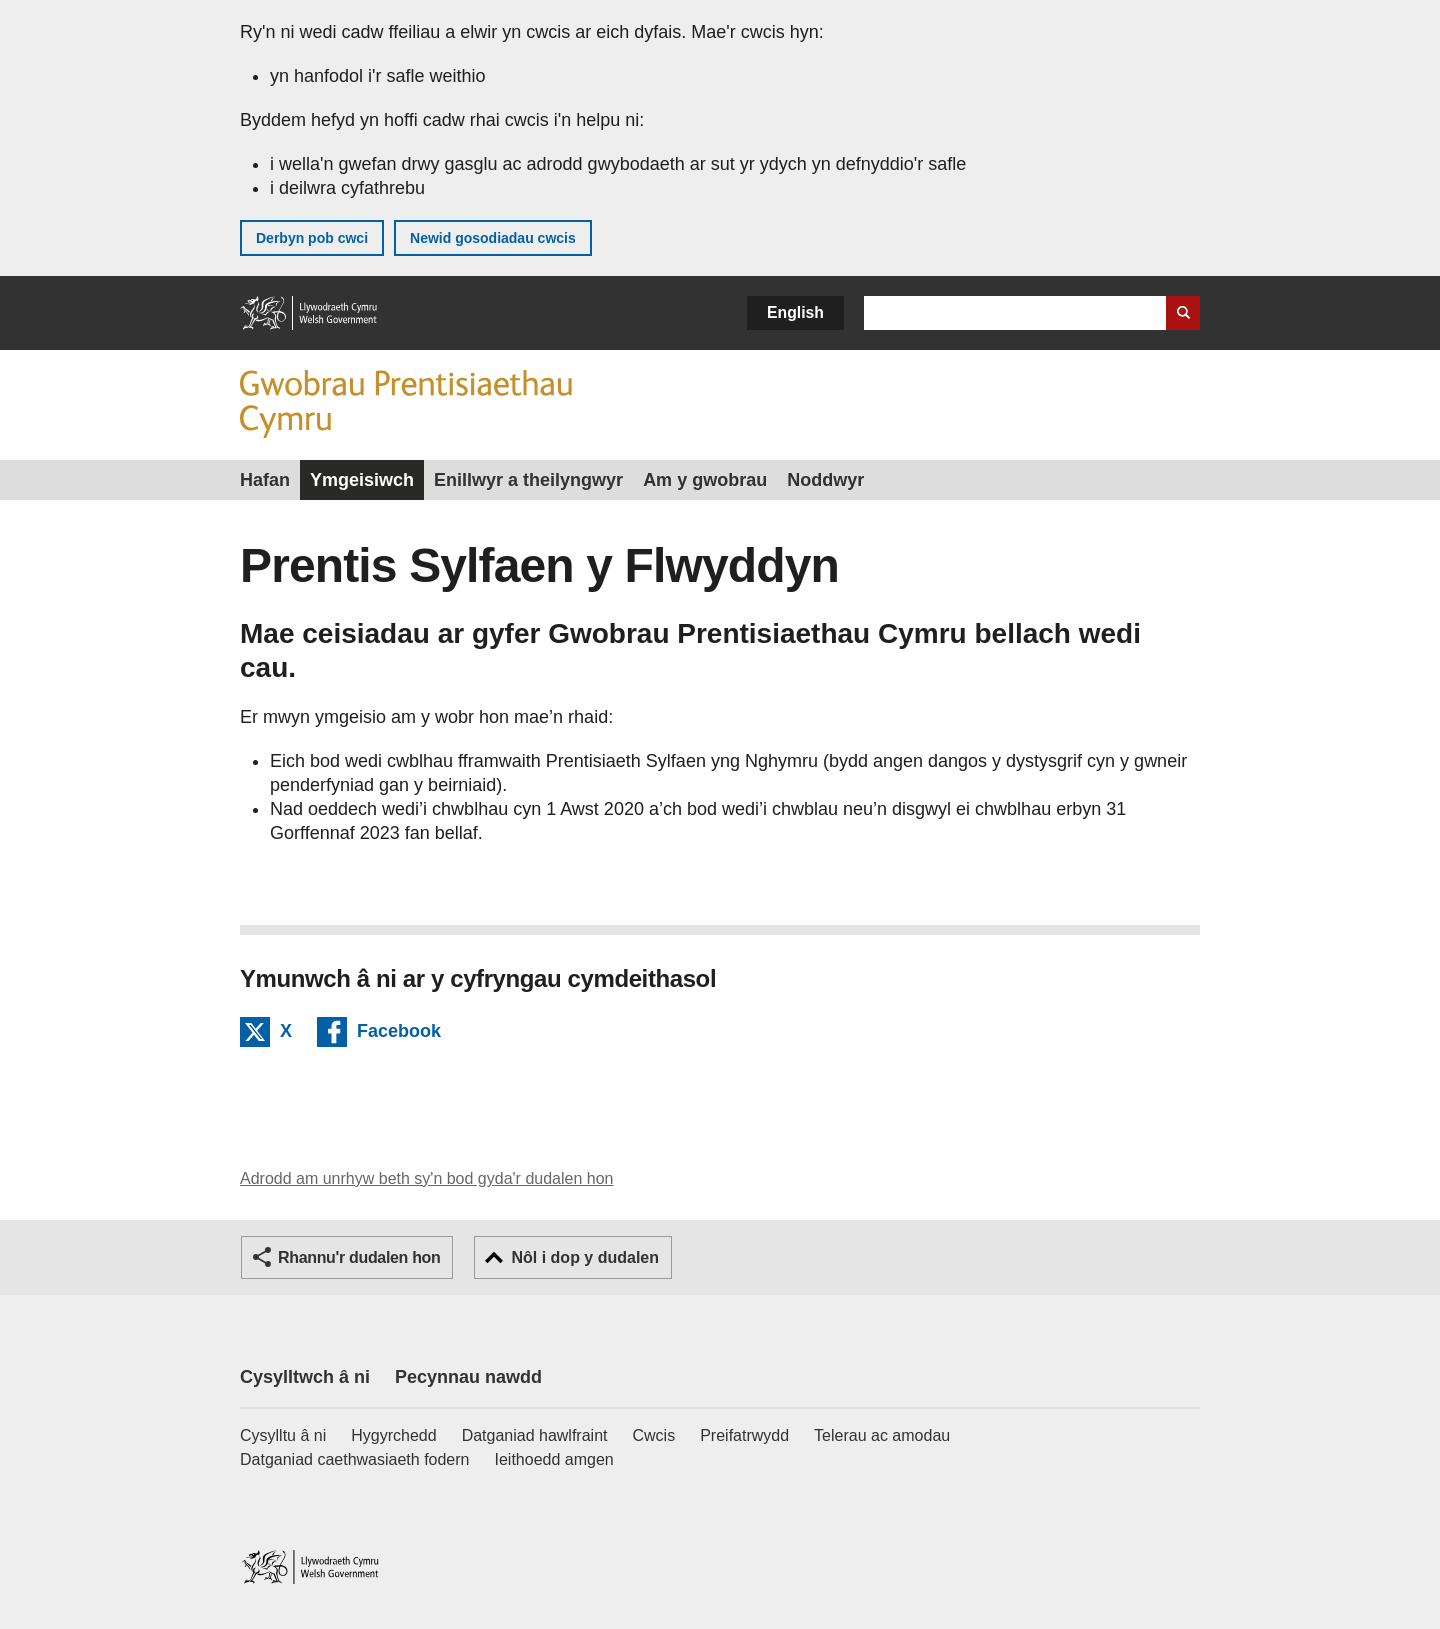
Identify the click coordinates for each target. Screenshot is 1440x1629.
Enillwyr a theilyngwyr (528, 480)
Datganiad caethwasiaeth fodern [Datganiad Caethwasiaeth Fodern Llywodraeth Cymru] (355, 1459)
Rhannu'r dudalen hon (359, 1257)
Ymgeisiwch (362, 480)
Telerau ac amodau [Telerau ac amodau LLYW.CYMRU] (882, 1435)
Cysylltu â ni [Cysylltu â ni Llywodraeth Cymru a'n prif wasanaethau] (283, 1435)
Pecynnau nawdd (468, 1377)
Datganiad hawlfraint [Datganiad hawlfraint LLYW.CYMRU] (535, 1435)
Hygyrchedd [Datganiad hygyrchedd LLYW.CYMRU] (393, 1435)
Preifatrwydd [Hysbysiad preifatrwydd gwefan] (744, 1435)
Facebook (399, 1034)
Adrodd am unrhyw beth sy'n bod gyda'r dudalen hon (426, 1178)
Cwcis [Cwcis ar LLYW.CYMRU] (654, 1435)
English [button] (795, 312)
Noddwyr (825, 480)
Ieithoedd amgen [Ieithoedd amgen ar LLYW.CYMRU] (554, 1459)
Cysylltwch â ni (305, 1377)
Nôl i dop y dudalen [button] (585, 1257)
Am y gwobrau (705, 480)
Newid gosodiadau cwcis (493, 238)
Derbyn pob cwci (312, 238)
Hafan (265, 480)
